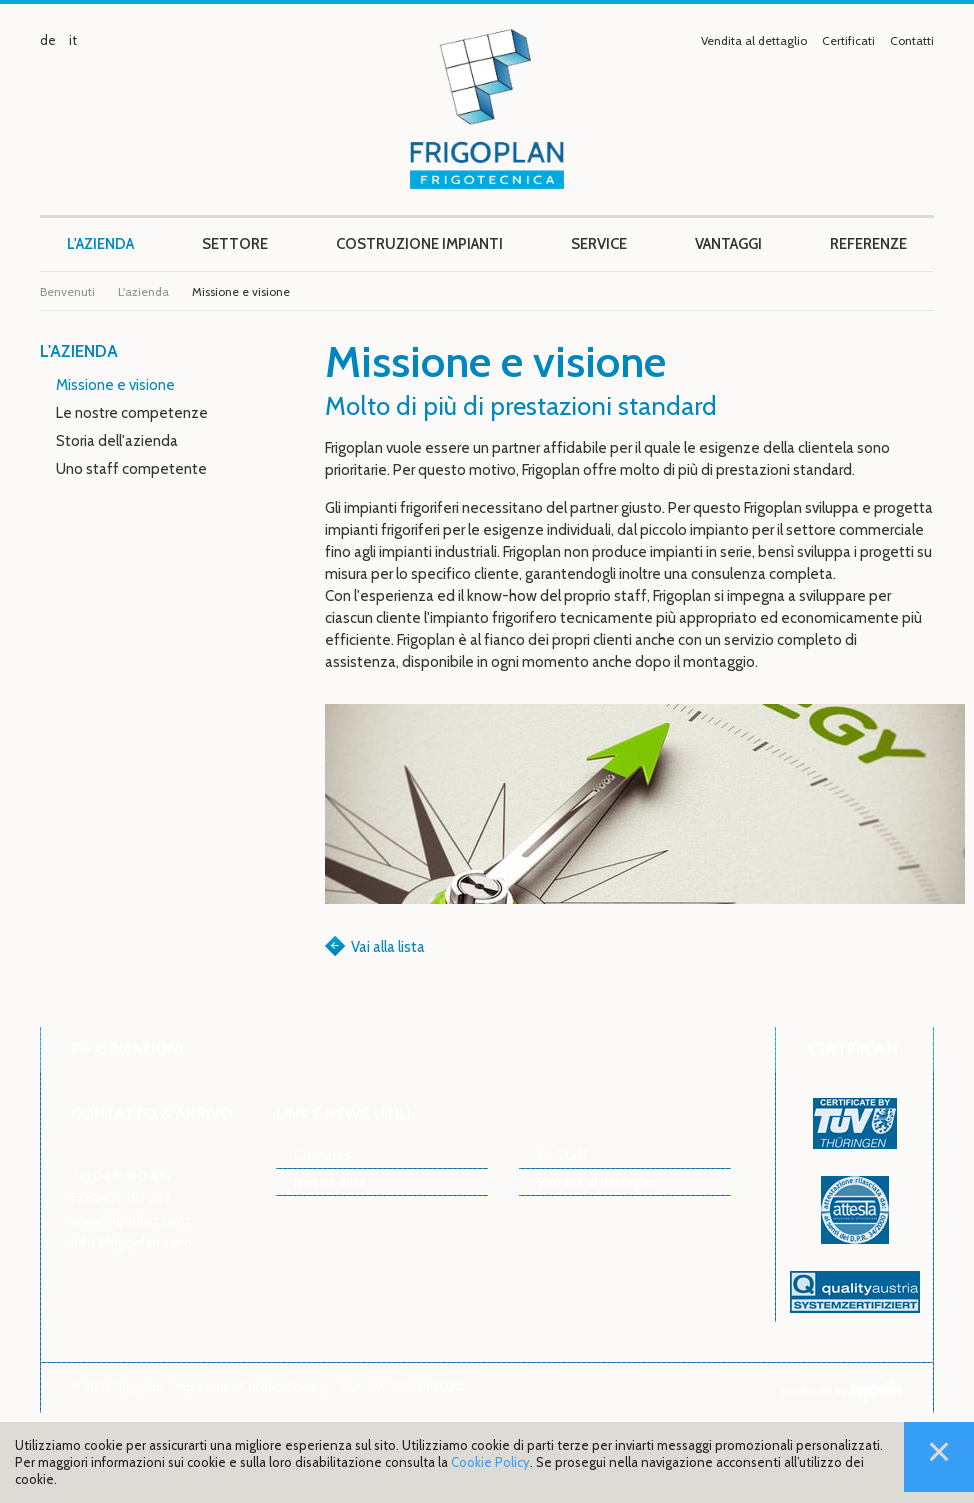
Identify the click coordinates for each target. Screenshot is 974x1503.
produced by (841, 1390)
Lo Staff (562, 1154)
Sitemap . (314, 1386)
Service (599, 244)
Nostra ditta (330, 1181)
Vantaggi (728, 244)
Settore (235, 244)
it (73, 40)
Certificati (848, 40)
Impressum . (206, 1386)
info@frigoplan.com (131, 1241)
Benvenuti (67, 291)
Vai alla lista (388, 947)
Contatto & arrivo (152, 1113)
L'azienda (100, 244)
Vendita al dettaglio (754, 40)
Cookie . (263, 1386)
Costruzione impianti (419, 244)
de (48, 40)
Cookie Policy (490, 1462)
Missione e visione (115, 385)
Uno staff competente (131, 469)
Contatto (322, 1154)
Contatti (912, 40)
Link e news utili (343, 1113)
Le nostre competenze (132, 413)
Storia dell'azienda (117, 441)
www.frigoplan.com (130, 1219)
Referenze (868, 244)
